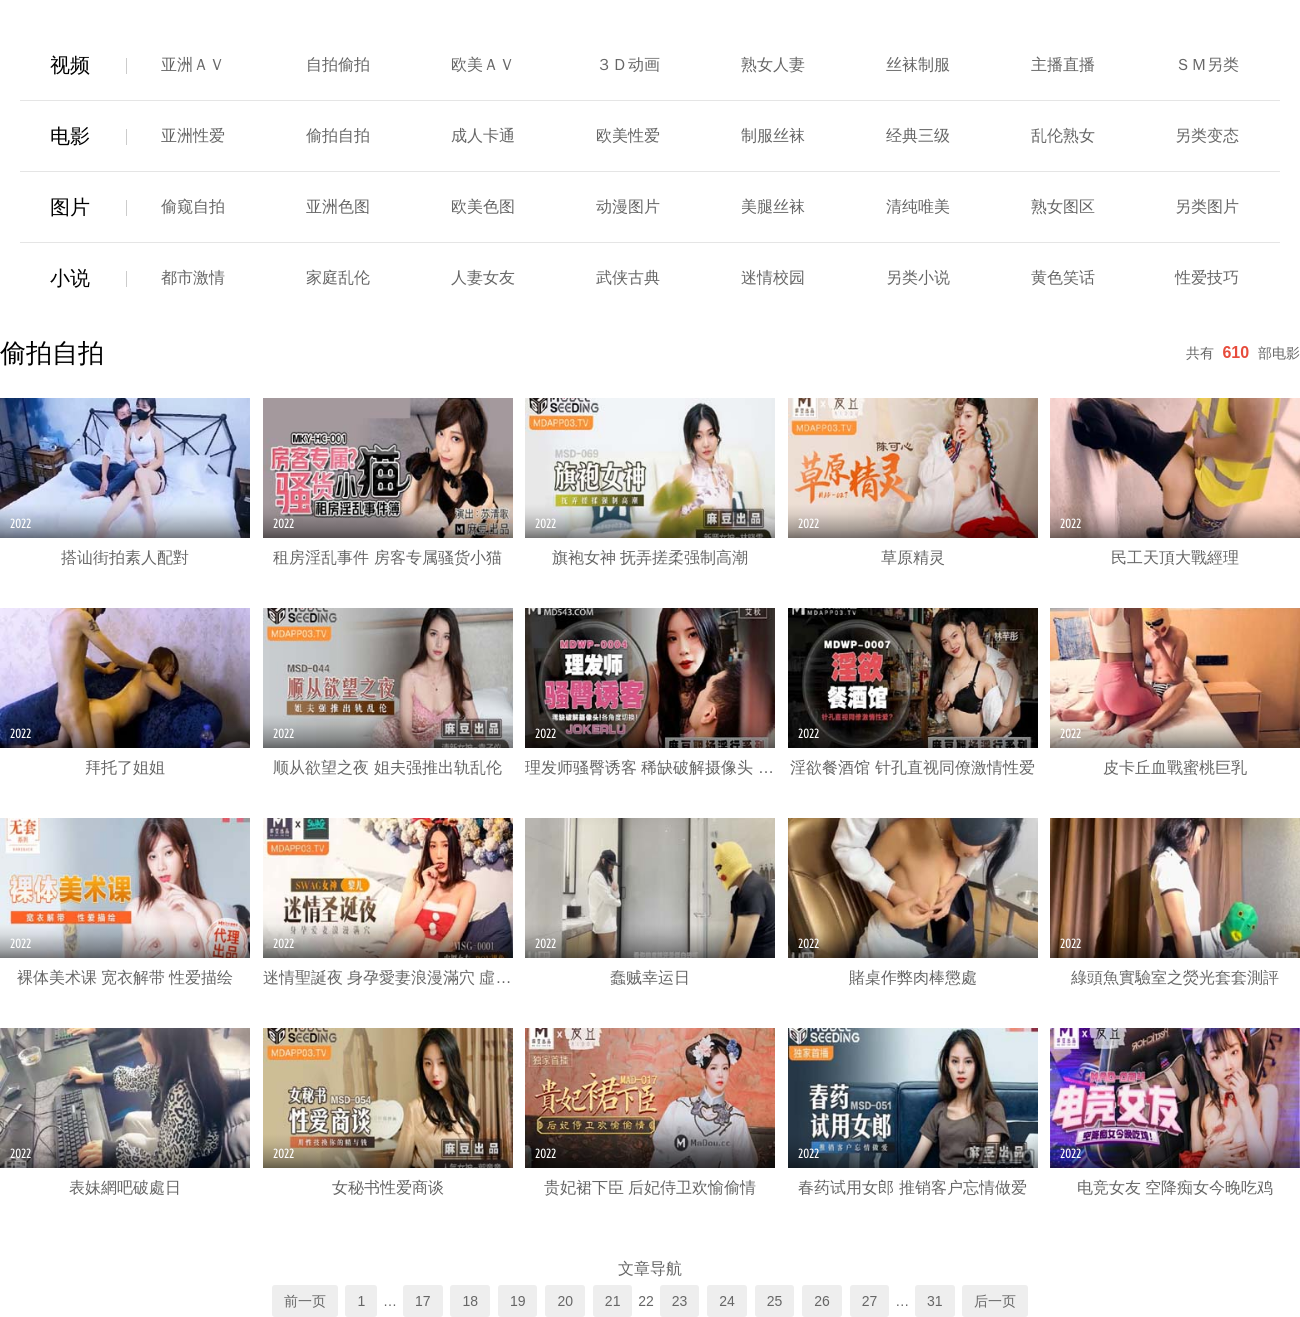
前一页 (305, 1301)
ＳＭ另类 (1207, 64)
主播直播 (1063, 64)
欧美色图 (483, 206)
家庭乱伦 (338, 277)
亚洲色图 (338, 206)
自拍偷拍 (338, 64)
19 (518, 1301)
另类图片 (1207, 206)
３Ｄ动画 (628, 64)
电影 (70, 136)
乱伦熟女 (1063, 135)
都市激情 (193, 277)
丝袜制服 (918, 64)
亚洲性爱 (193, 135)
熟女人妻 (773, 64)
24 (727, 1301)
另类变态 (1207, 135)
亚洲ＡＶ (193, 64)
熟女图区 (1063, 206)
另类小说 (918, 277)
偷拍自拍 (338, 135)
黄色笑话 (1063, 277)
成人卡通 (483, 135)
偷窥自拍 (193, 206)
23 (680, 1301)
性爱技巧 (1207, 277)
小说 (70, 278)
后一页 (995, 1301)
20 (565, 1301)
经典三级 (918, 135)
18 (470, 1301)
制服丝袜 (773, 135)
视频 (70, 65)
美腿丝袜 (773, 206)
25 (775, 1301)
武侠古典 (628, 277)
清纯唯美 (918, 206)
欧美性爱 (628, 135)
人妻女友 (483, 277)
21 (613, 1301)
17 (423, 1301)
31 (935, 1301)
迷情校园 (773, 277)
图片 (70, 207)
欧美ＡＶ (483, 64)
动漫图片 (628, 206)
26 (822, 1301)
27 (870, 1301)
